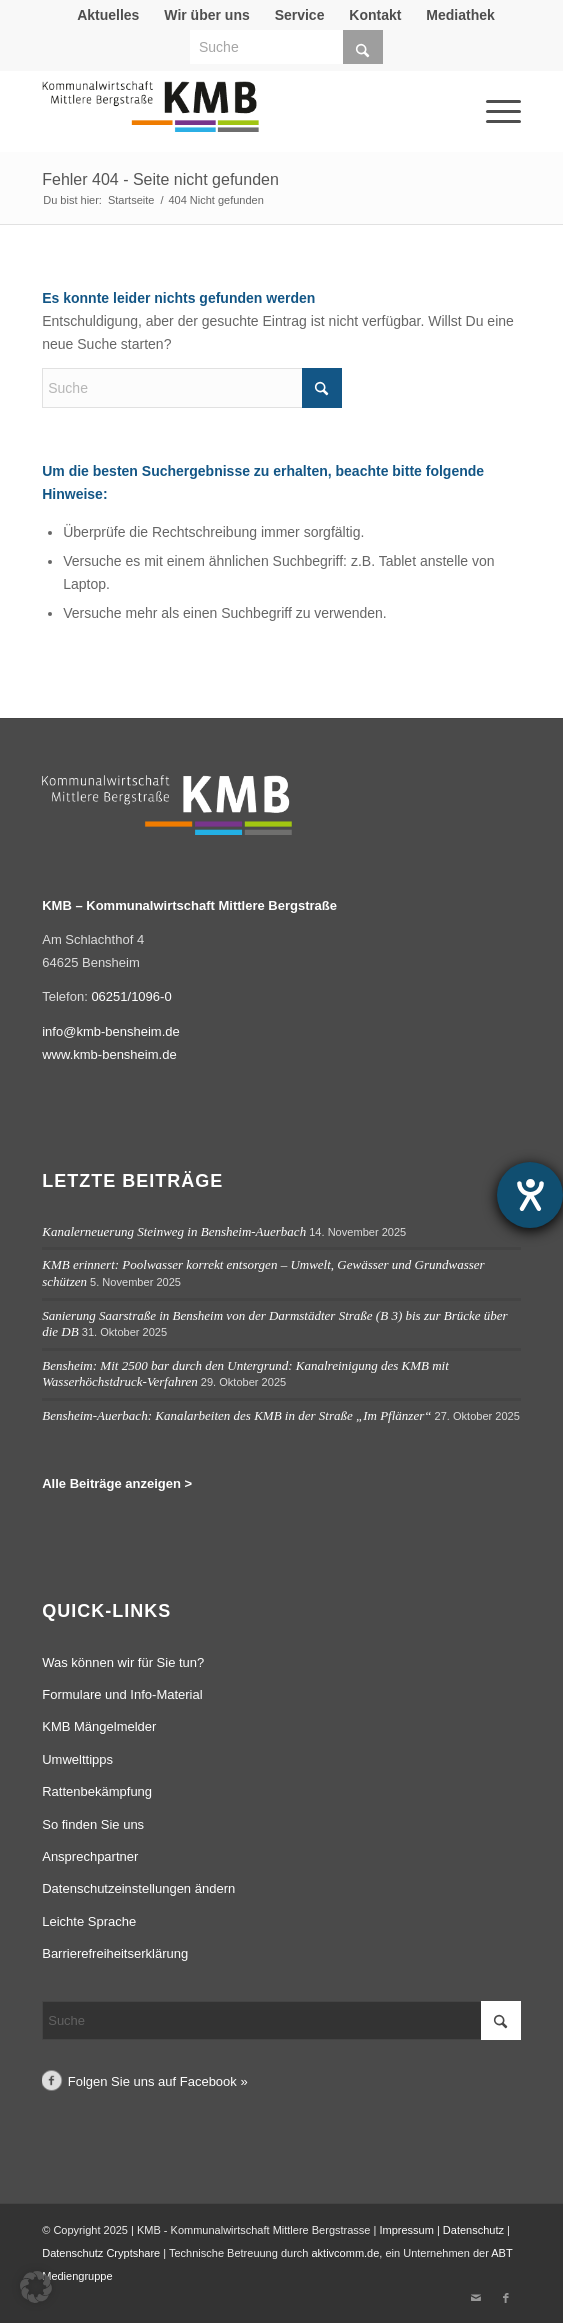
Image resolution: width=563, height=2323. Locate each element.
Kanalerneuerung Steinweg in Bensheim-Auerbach (174, 1231)
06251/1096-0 (131, 996)
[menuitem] (108, 15)
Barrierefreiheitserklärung (115, 1953)
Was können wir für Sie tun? (123, 1662)
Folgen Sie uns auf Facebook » (158, 2081)
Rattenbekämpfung (97, 1791)
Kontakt (375, 15)
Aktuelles (108, 15)
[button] (36, 2287)
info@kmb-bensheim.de (110, 1031)
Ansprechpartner (90, 1856)
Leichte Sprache (89, 1921)
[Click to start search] (363, 47)
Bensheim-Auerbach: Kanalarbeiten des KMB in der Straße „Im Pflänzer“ (236, 1415)
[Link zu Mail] (476, 2298)
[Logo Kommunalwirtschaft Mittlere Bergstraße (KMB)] (233, 116)
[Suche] (286, 47)
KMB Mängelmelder (99, 1726)
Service (300, 15)
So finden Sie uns (93, 1824)
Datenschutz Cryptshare (102, 2253)
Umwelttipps (77, 1759)
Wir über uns (206, 15)
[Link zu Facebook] (506, 2298)
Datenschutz (473, 2230)
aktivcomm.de (345, 2253)
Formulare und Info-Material (122, 1694)
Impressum (406, 2230)
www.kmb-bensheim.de (109, 1054)
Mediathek (460, 15)
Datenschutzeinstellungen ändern (138, 1888)
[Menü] (476, 83)
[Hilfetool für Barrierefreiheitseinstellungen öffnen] (530, 1195)
